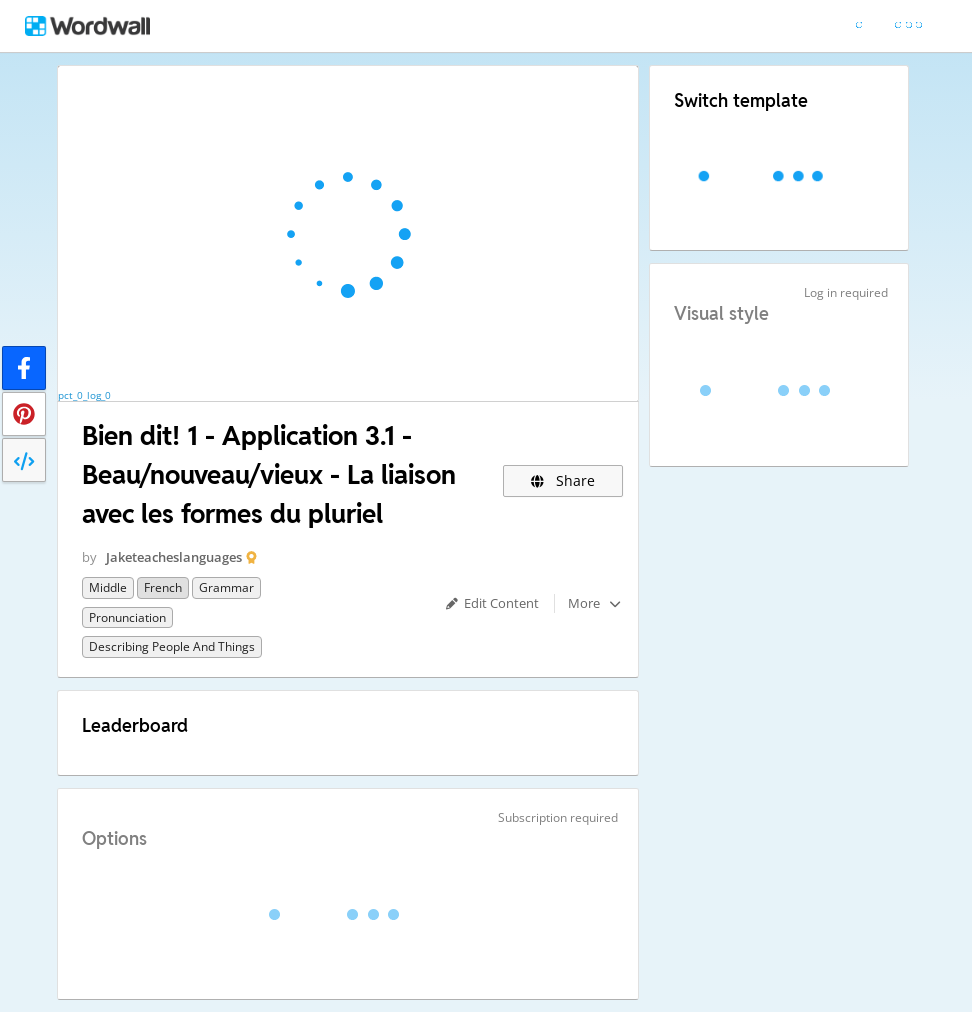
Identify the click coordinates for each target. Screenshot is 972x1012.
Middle (108, 587)
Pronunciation (127, 617)
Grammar (226, 587)
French (163, 587)
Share (563, 480)
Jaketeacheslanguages (174, 557)
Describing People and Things (172, 646)
